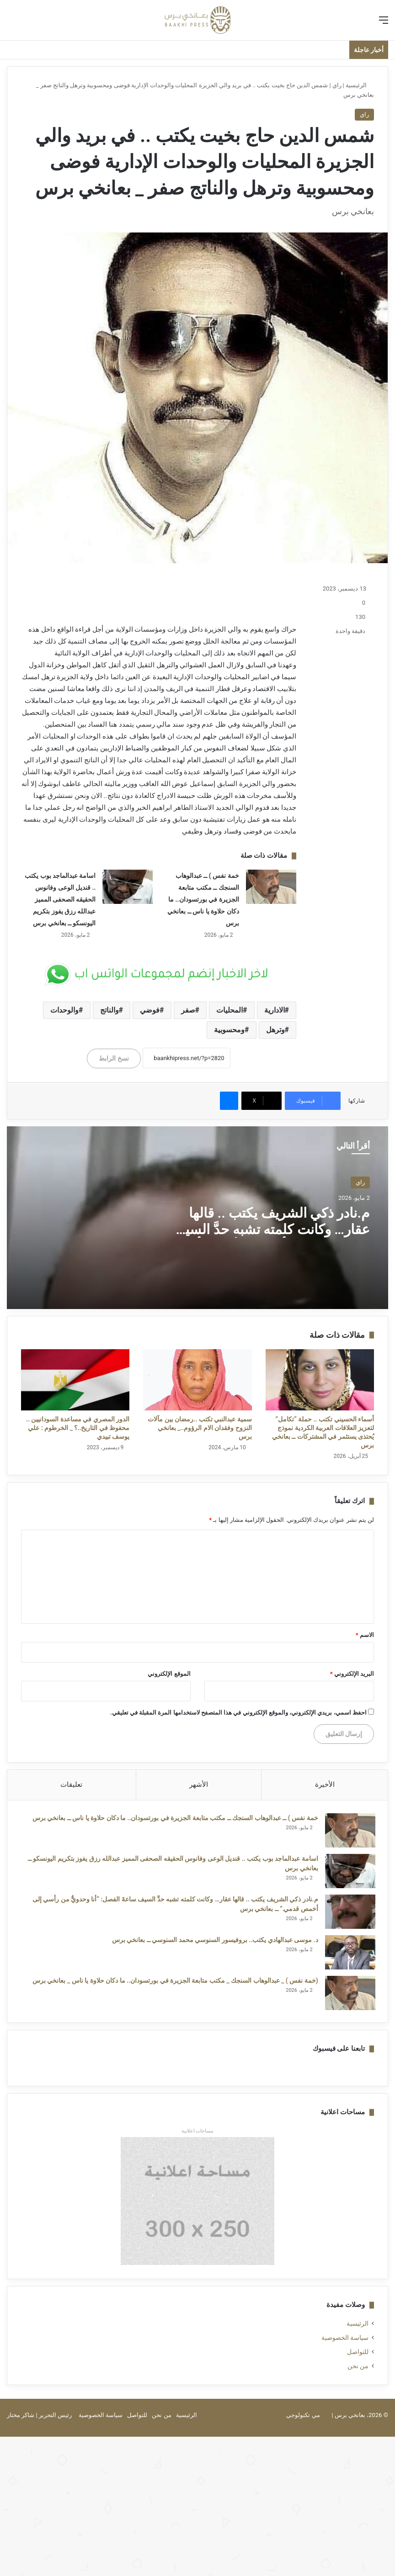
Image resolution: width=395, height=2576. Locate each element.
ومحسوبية (229, 1029)
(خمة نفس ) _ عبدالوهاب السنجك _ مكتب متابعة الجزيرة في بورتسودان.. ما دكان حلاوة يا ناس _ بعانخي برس (174, 1981)
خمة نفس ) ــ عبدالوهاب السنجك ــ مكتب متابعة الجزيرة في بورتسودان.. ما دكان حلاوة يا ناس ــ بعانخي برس (203, 899)
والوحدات (64, 1010)
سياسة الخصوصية (344, 2340)
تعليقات (71, 1784)
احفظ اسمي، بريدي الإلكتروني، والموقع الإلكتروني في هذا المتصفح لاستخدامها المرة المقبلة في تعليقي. (238, 1712)
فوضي (150, 1010)
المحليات (229, 1010)
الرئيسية (360, 85)
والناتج (109, 1010)
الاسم (365, 1634)
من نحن (357, 2368)
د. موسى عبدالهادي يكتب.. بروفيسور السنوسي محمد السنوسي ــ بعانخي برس (214, 1940)
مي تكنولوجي (303, 2417)
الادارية (274, 1010)
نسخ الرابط (113, 1058)
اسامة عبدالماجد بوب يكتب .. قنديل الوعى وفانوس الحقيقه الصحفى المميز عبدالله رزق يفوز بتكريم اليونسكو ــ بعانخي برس (60, 899)
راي (337, 85)
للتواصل (357, 2354)
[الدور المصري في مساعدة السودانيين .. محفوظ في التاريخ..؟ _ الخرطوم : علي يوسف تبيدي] (75, 1379)
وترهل (275, 1029)
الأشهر (198, 1784)
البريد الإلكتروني (352, 1673)
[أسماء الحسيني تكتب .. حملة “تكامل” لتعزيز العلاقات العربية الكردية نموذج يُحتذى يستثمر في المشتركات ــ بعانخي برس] (320, 1379)
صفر (188, 1010)
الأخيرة (325, 1784)
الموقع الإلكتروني (169, 1673)
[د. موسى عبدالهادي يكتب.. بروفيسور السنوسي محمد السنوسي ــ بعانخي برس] (349, 1953)
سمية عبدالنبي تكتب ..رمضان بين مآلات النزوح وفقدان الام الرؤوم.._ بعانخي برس (199, 1427)
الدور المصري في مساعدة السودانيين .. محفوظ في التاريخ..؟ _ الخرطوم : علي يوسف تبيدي (77, 1427)
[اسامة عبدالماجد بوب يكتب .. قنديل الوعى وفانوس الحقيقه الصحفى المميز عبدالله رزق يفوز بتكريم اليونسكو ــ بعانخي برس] (127, 887)
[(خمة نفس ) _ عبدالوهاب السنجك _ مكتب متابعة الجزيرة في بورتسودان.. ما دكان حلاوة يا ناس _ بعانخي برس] (349, 1994)
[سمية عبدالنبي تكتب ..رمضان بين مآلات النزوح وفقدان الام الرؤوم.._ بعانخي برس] (197, 1379)
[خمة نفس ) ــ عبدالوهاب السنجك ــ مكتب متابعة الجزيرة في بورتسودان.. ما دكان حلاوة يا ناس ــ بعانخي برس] (271, 887)
